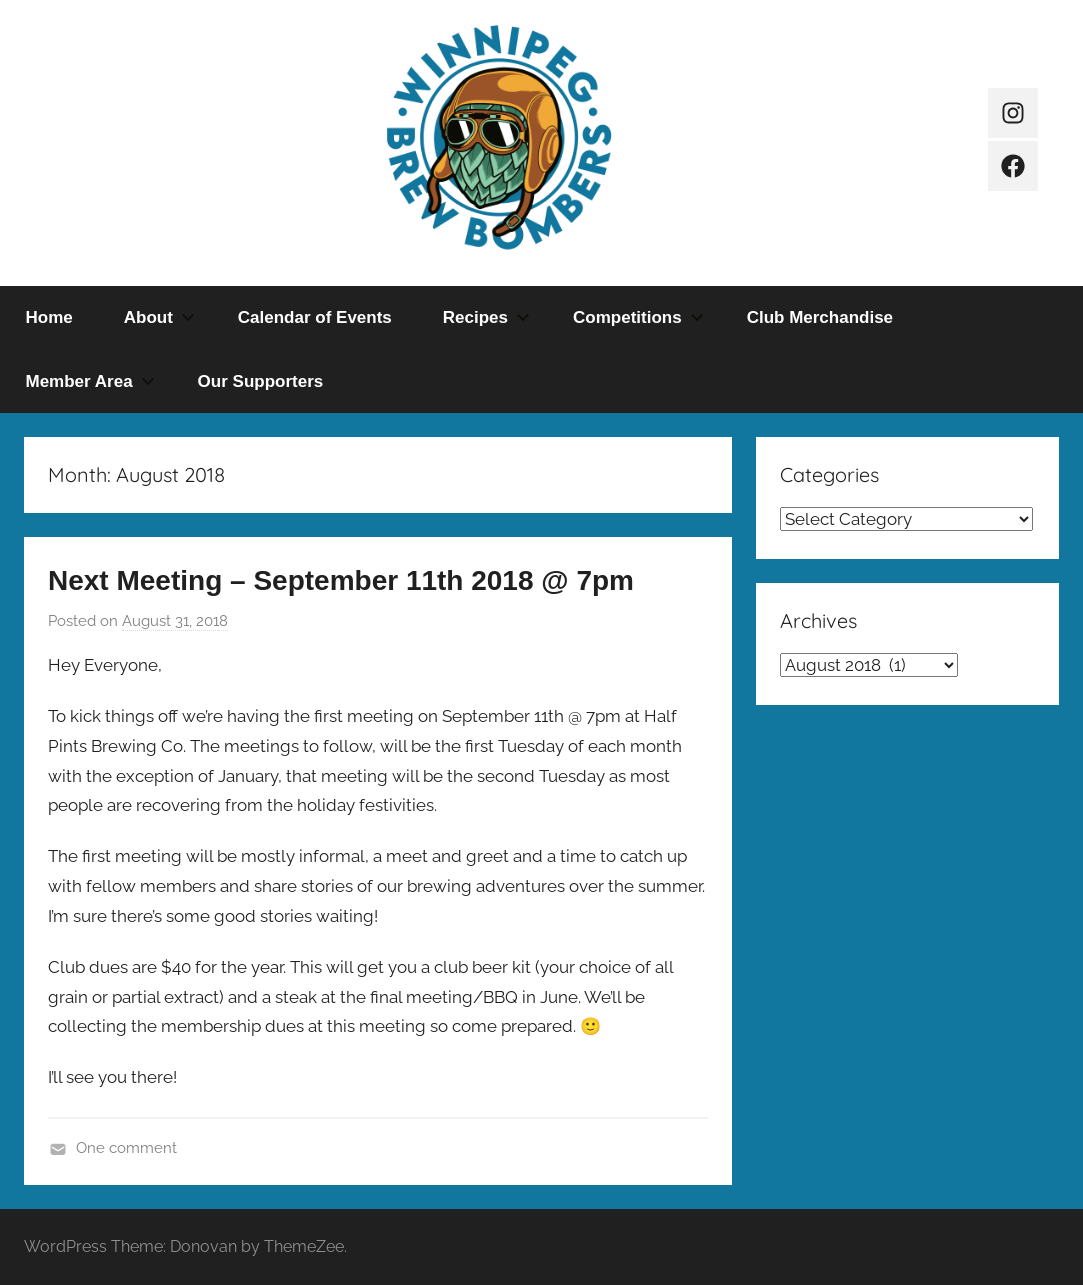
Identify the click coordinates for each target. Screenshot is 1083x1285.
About (159, 317)
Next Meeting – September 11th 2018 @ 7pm (341, 580)
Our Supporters (261, 381)
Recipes (486, 317)
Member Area (90, 381)
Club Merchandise (820, 317)
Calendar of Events (315, 317)
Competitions (638, 317)
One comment (126, 1148)
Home (49, 317)
